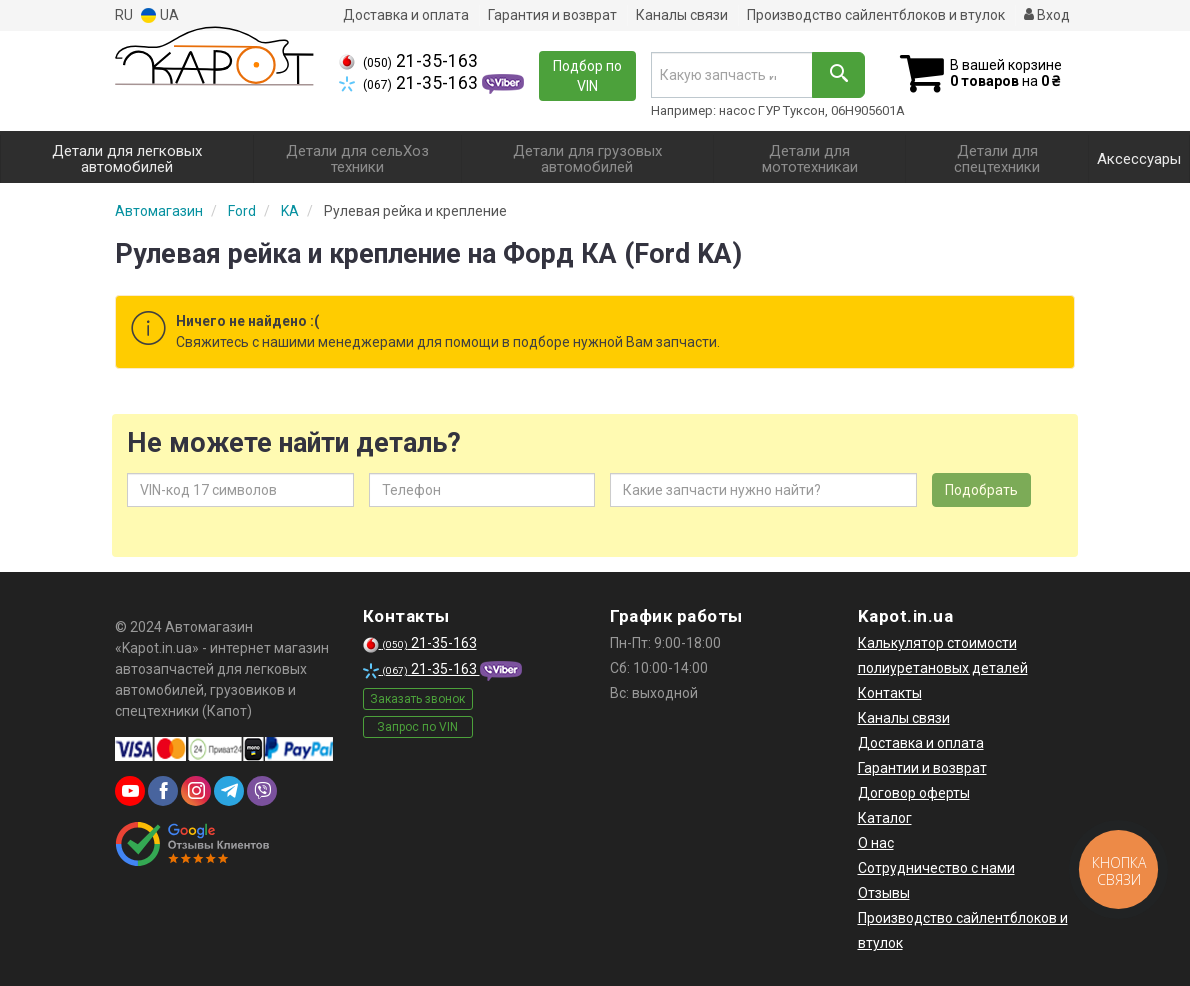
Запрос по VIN (417, 727)
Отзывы (884, 893)
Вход (1047, 15)
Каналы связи (682, 15)
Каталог (885, 818)
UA (160, 15)
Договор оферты (914, 793)
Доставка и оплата (406, 15)
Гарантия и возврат (552, 15)
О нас (876, 843)
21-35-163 (408, 61)
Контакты (890, 693)
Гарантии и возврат (922, 768)
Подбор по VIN (587, 76)
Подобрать (981, 490)
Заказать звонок (417, 699)
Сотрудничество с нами (936, 868)
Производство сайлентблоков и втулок (876, 15)
